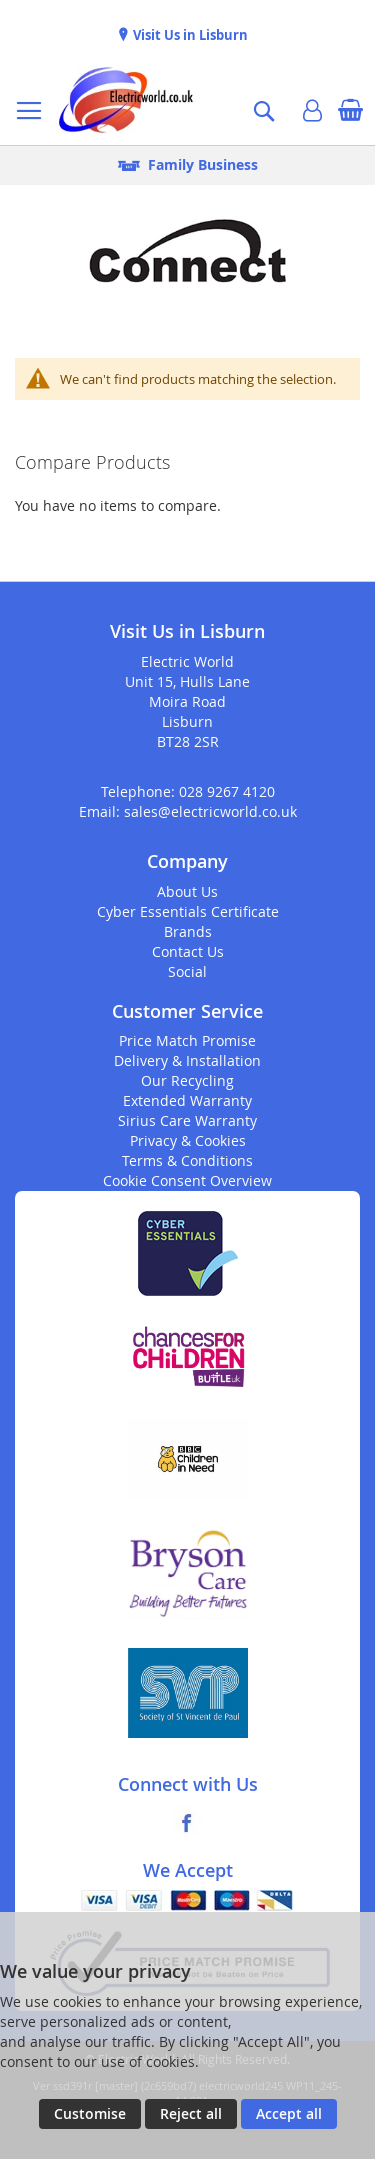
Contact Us (188, 951)
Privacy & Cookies (188, 1140)
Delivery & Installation (187, 1060)
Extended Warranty (187, 1100)
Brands (188, 931)
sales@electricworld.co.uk (210, 811)
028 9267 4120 (227, 791)
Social (187, 971)
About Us (187, 891)
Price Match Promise (187, 1040)
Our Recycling (187, 1080)
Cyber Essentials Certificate (188, 911)
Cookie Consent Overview (187, 1180)
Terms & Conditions (187, 1160)
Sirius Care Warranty (187, 1120)
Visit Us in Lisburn (189, 35)
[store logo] (125, 100)
